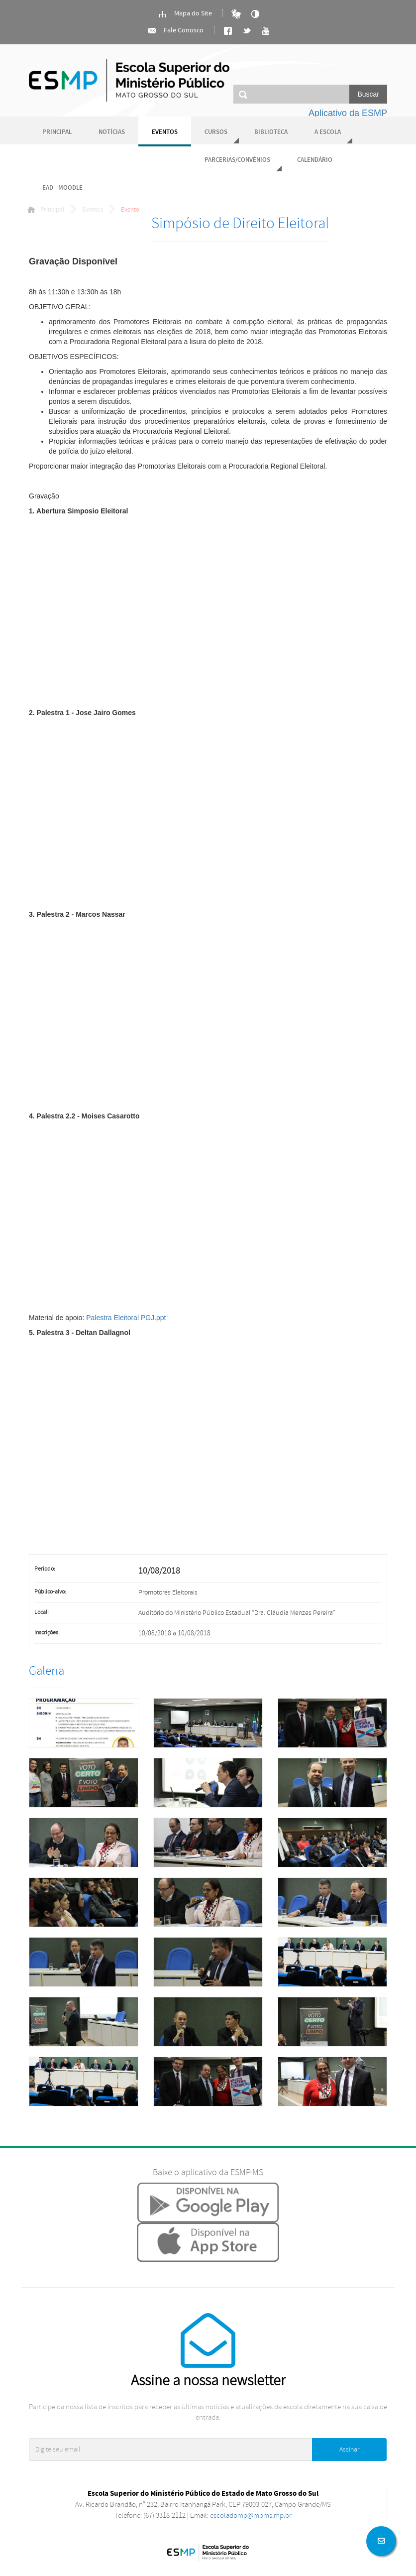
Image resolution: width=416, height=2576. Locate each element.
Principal (57, 132)
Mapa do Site (185, 14)
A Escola (327, 132)
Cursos (216, 132)
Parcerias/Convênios (237, 160)
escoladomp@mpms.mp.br (251, 2515)
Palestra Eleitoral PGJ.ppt (126, 1318)
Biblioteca (271, 132)
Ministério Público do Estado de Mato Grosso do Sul (129, 80)
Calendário (314, 160)
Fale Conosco (175, 31)
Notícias (112, 132)
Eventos (165, 132)
